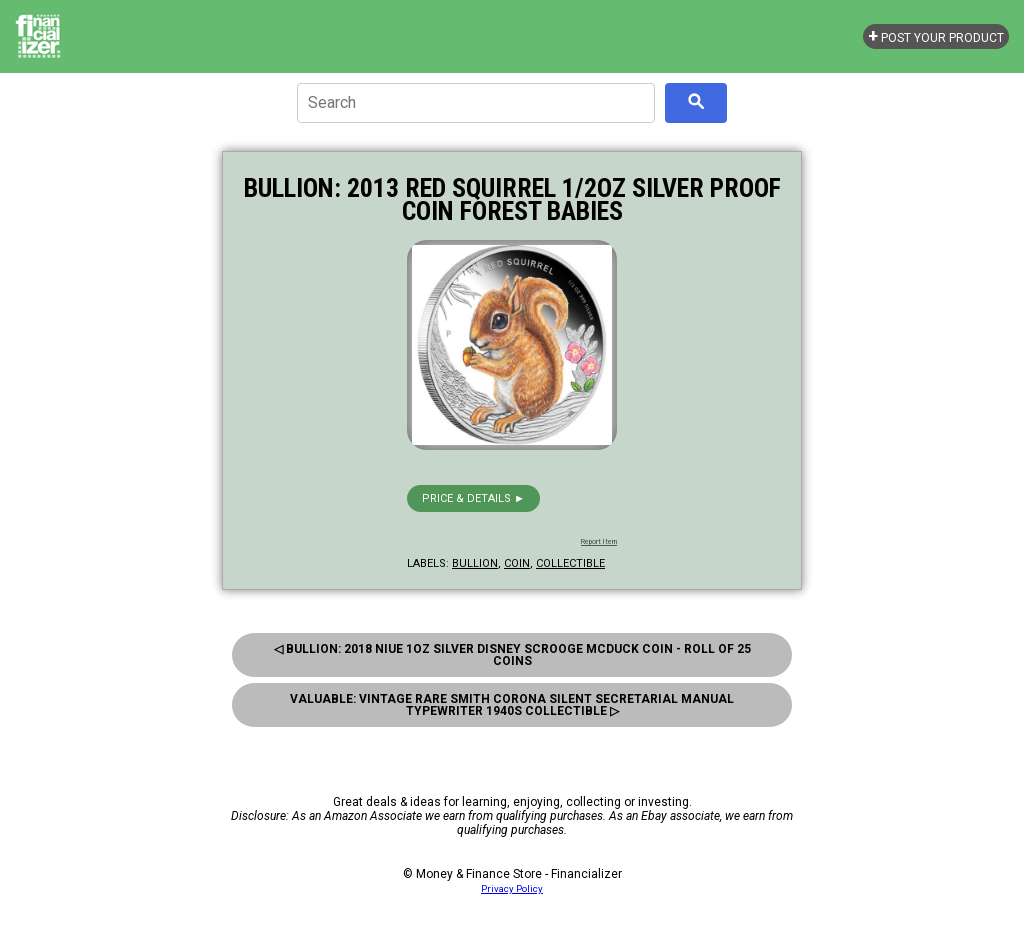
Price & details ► (473, 498)
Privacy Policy (512, 888)
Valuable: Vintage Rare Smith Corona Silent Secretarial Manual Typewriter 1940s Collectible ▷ (512, 705)
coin (517, 563)
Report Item (599, 542)
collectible (570, 563)
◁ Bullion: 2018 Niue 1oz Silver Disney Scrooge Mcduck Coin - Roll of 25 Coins (512, 655)
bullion (475, 563)
